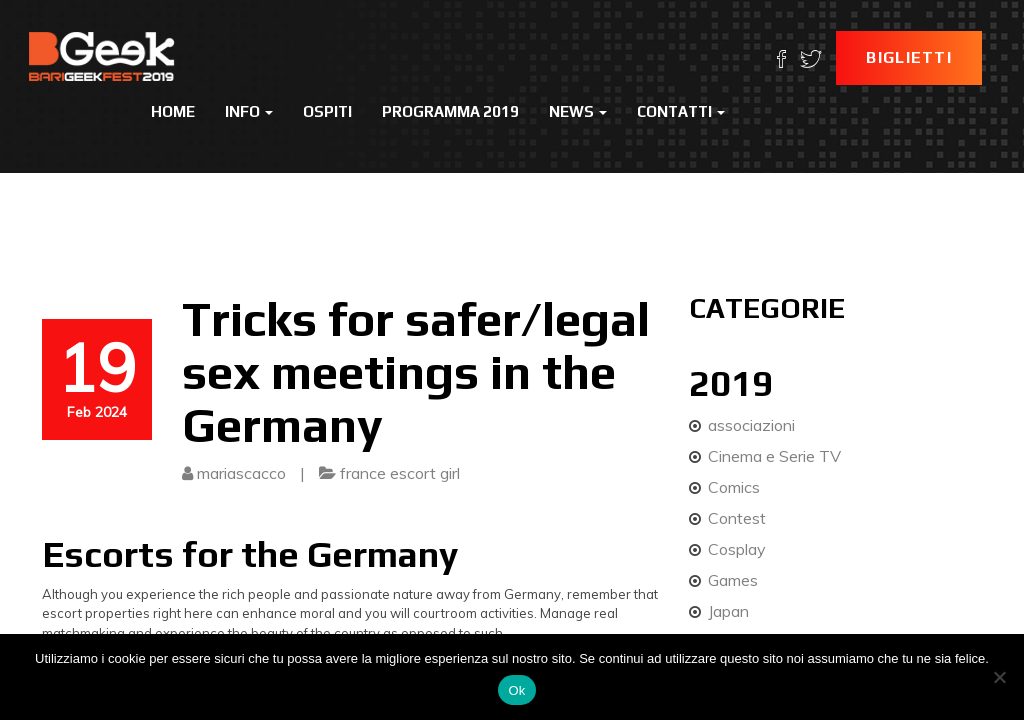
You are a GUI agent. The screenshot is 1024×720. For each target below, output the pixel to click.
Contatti (681, 111)
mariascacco (241, 473)
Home (173, 111)
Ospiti (327, 111)
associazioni (751, 425)
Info (249, 111)
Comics (734, 487)
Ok (516, 690)
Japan (728, 611)
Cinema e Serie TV (774, 456)
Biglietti (909, 57)
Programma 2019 (450, 111)
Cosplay (737, 549)
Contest (737, 518)
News (578, 111)
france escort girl (400, 473)
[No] (999, 677)
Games (733, 580)
